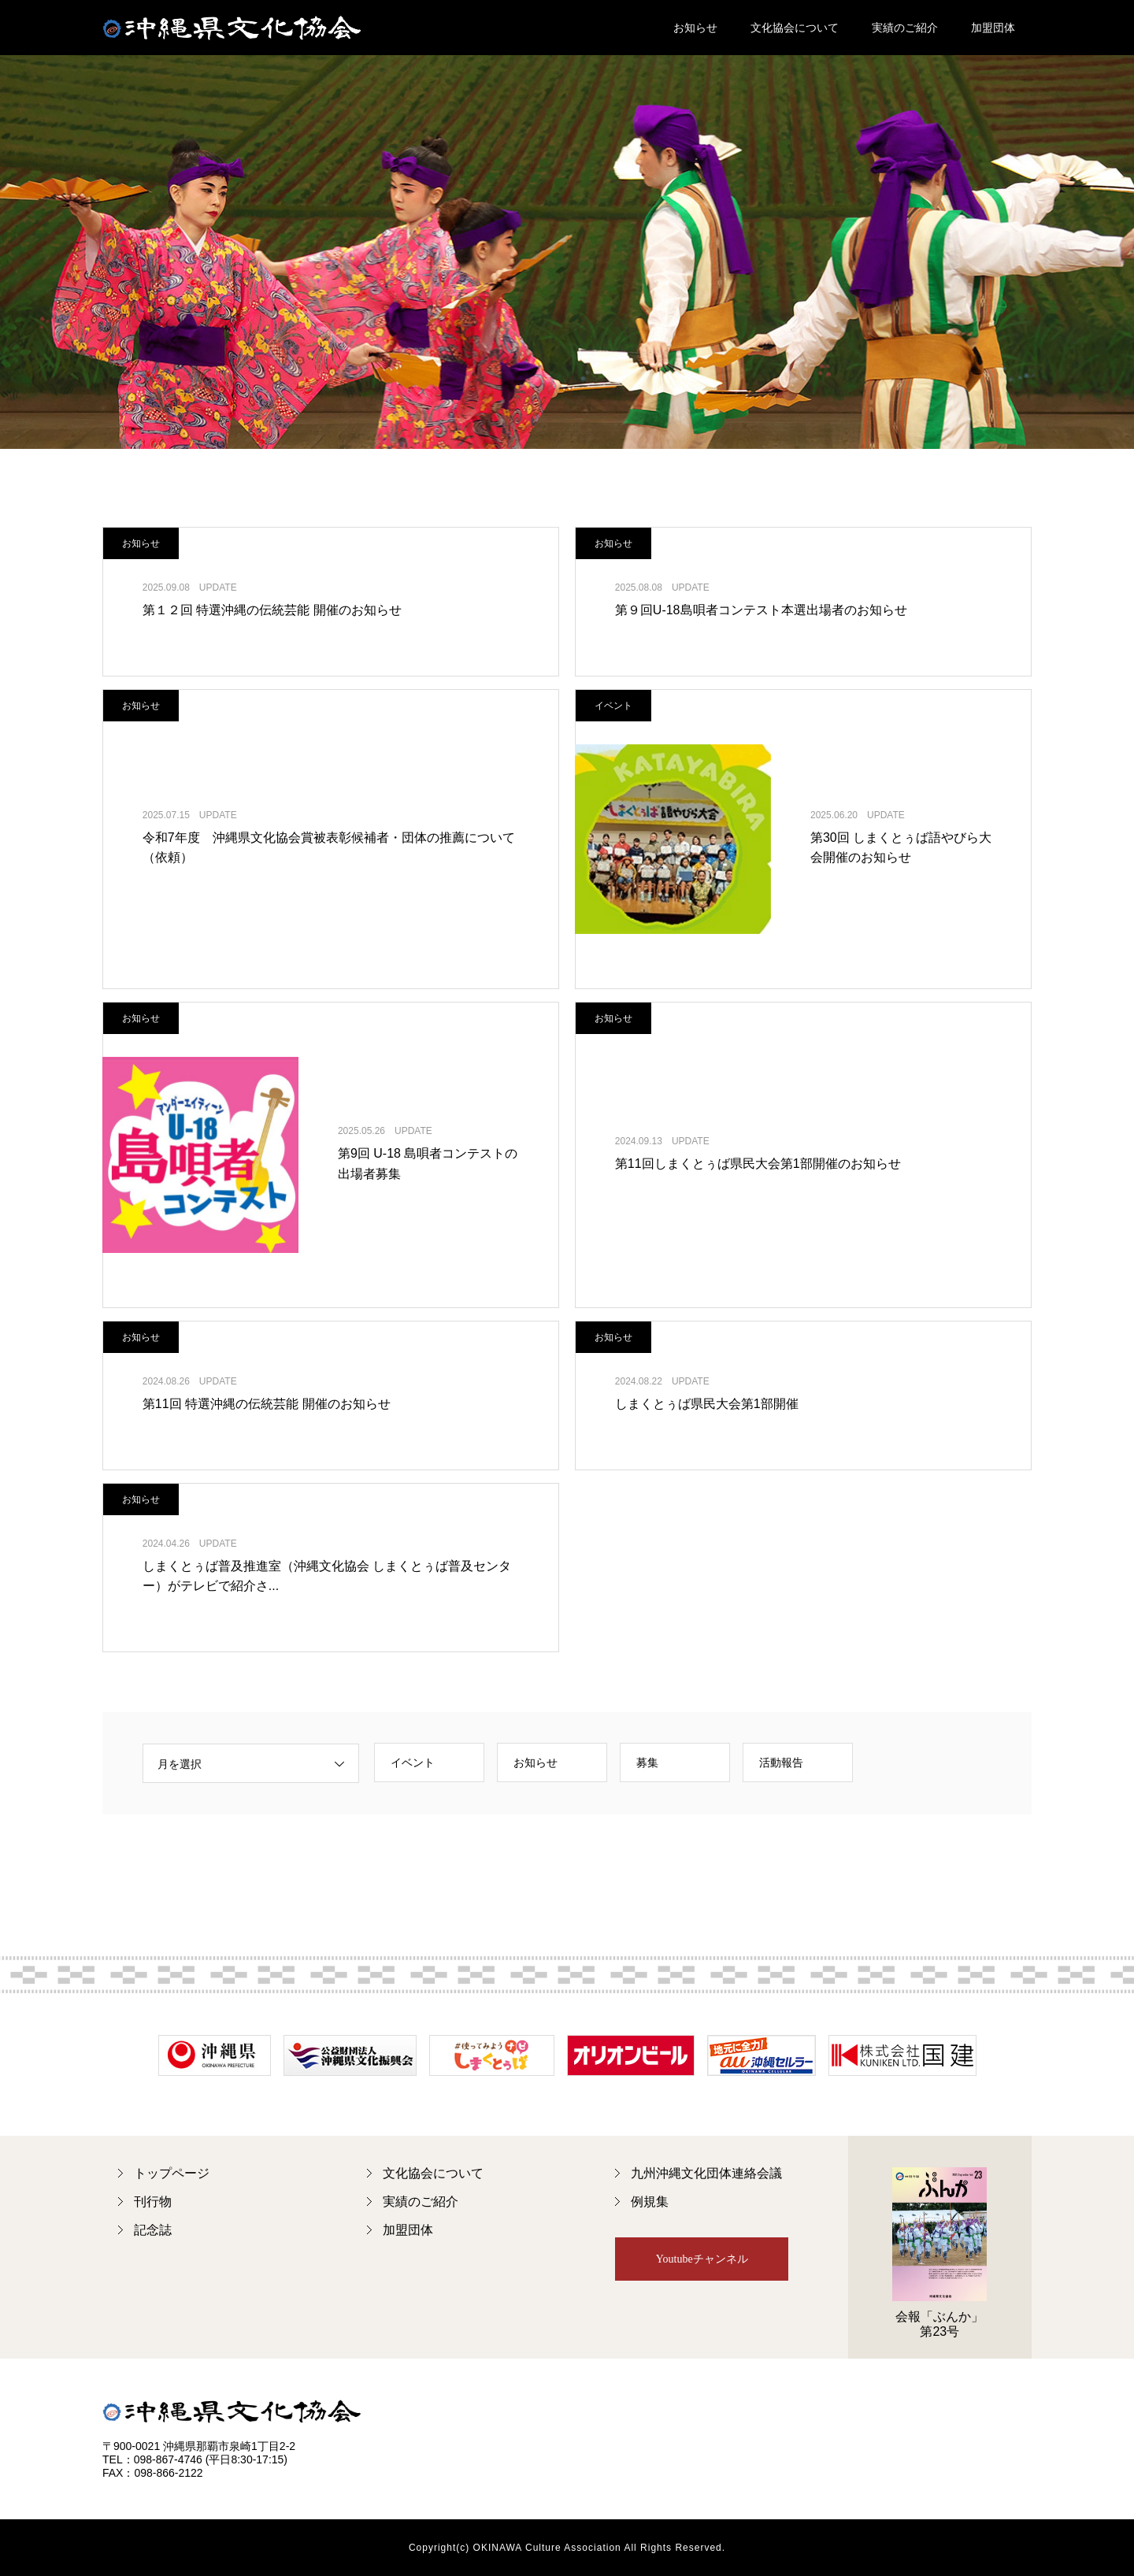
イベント (413, 1762)
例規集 (650, 2201)
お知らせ (695, 27)
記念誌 (153, 2230)
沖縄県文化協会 (231, 28)
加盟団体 (993, 27)
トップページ (171, 2173)
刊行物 (153, 2201)
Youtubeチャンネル (702, 2259)
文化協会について (794, 27)
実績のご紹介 (905, 27)
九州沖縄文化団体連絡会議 (706, 2173)
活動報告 (781, 1762)
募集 (647, 1762)
